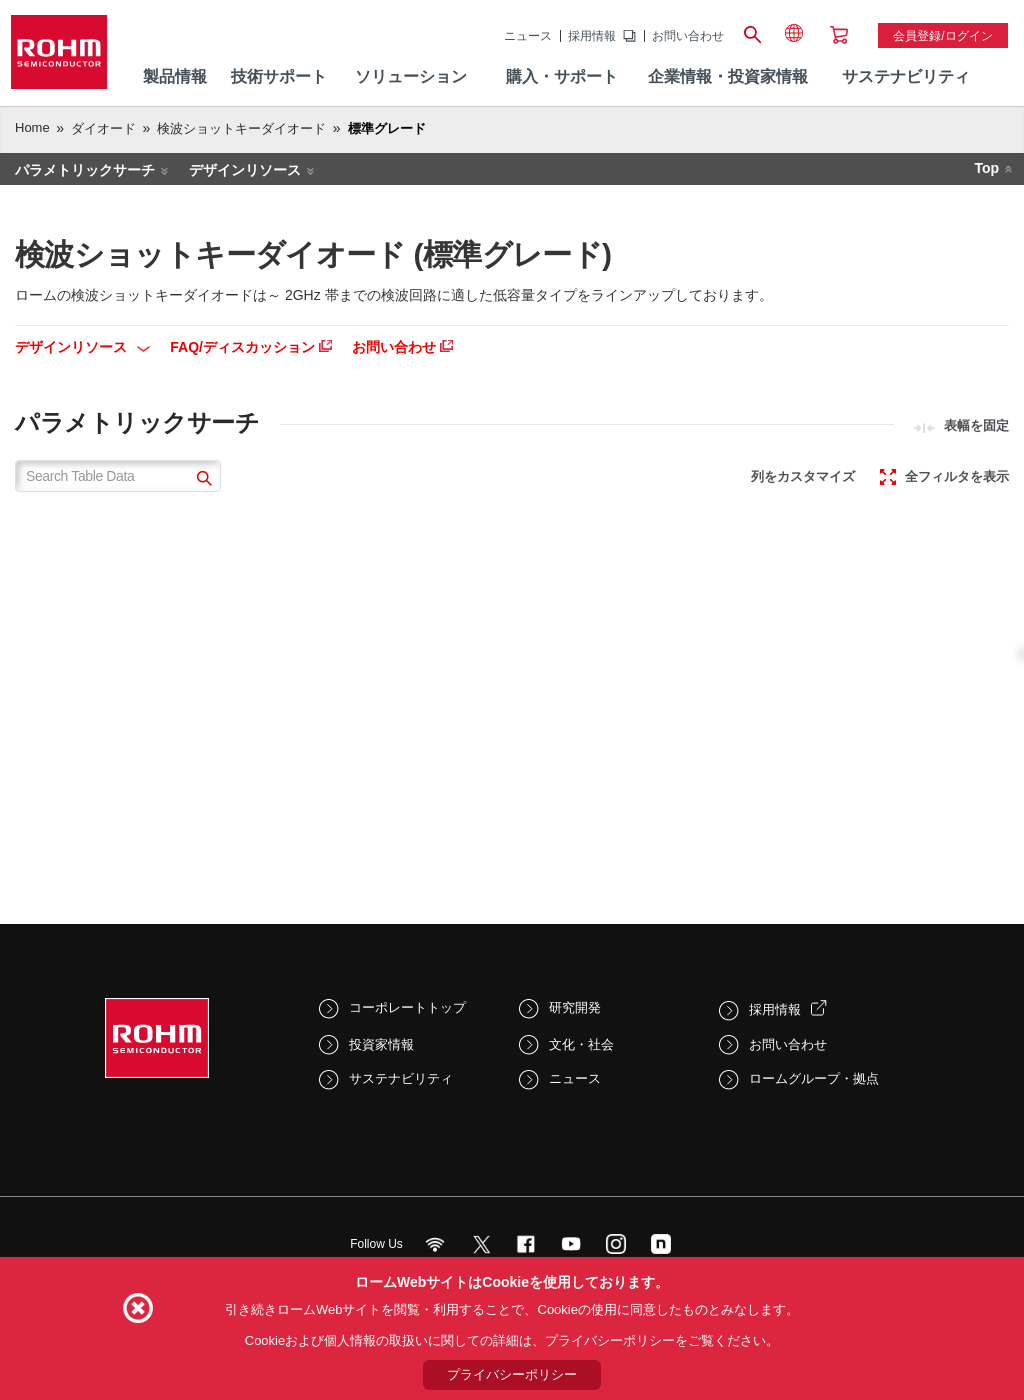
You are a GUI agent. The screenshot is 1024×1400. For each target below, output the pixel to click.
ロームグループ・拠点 (814, 1078)
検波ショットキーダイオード (241, 128)
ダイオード (103, 128)
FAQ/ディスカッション (251, 347)
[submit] (201, 480)
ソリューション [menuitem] (411, 76)
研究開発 (575, 1007)
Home (32, 127)
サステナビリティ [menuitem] (906, 76)
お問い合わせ (688, 36)
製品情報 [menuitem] (175, 76)
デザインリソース (245, 170)
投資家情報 (381, 1044)
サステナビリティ (401, 1078)
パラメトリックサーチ (85, 170)
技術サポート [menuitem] (279, 76)
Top (986, 168)
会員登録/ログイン (942, 36)
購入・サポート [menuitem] (562, 76)
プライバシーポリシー (512, 1374)
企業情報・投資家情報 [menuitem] (728, 76)
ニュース (528, 36)
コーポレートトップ (407, 1007)
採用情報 (592, 36)
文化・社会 (581, 1044)
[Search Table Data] (118, 476)
